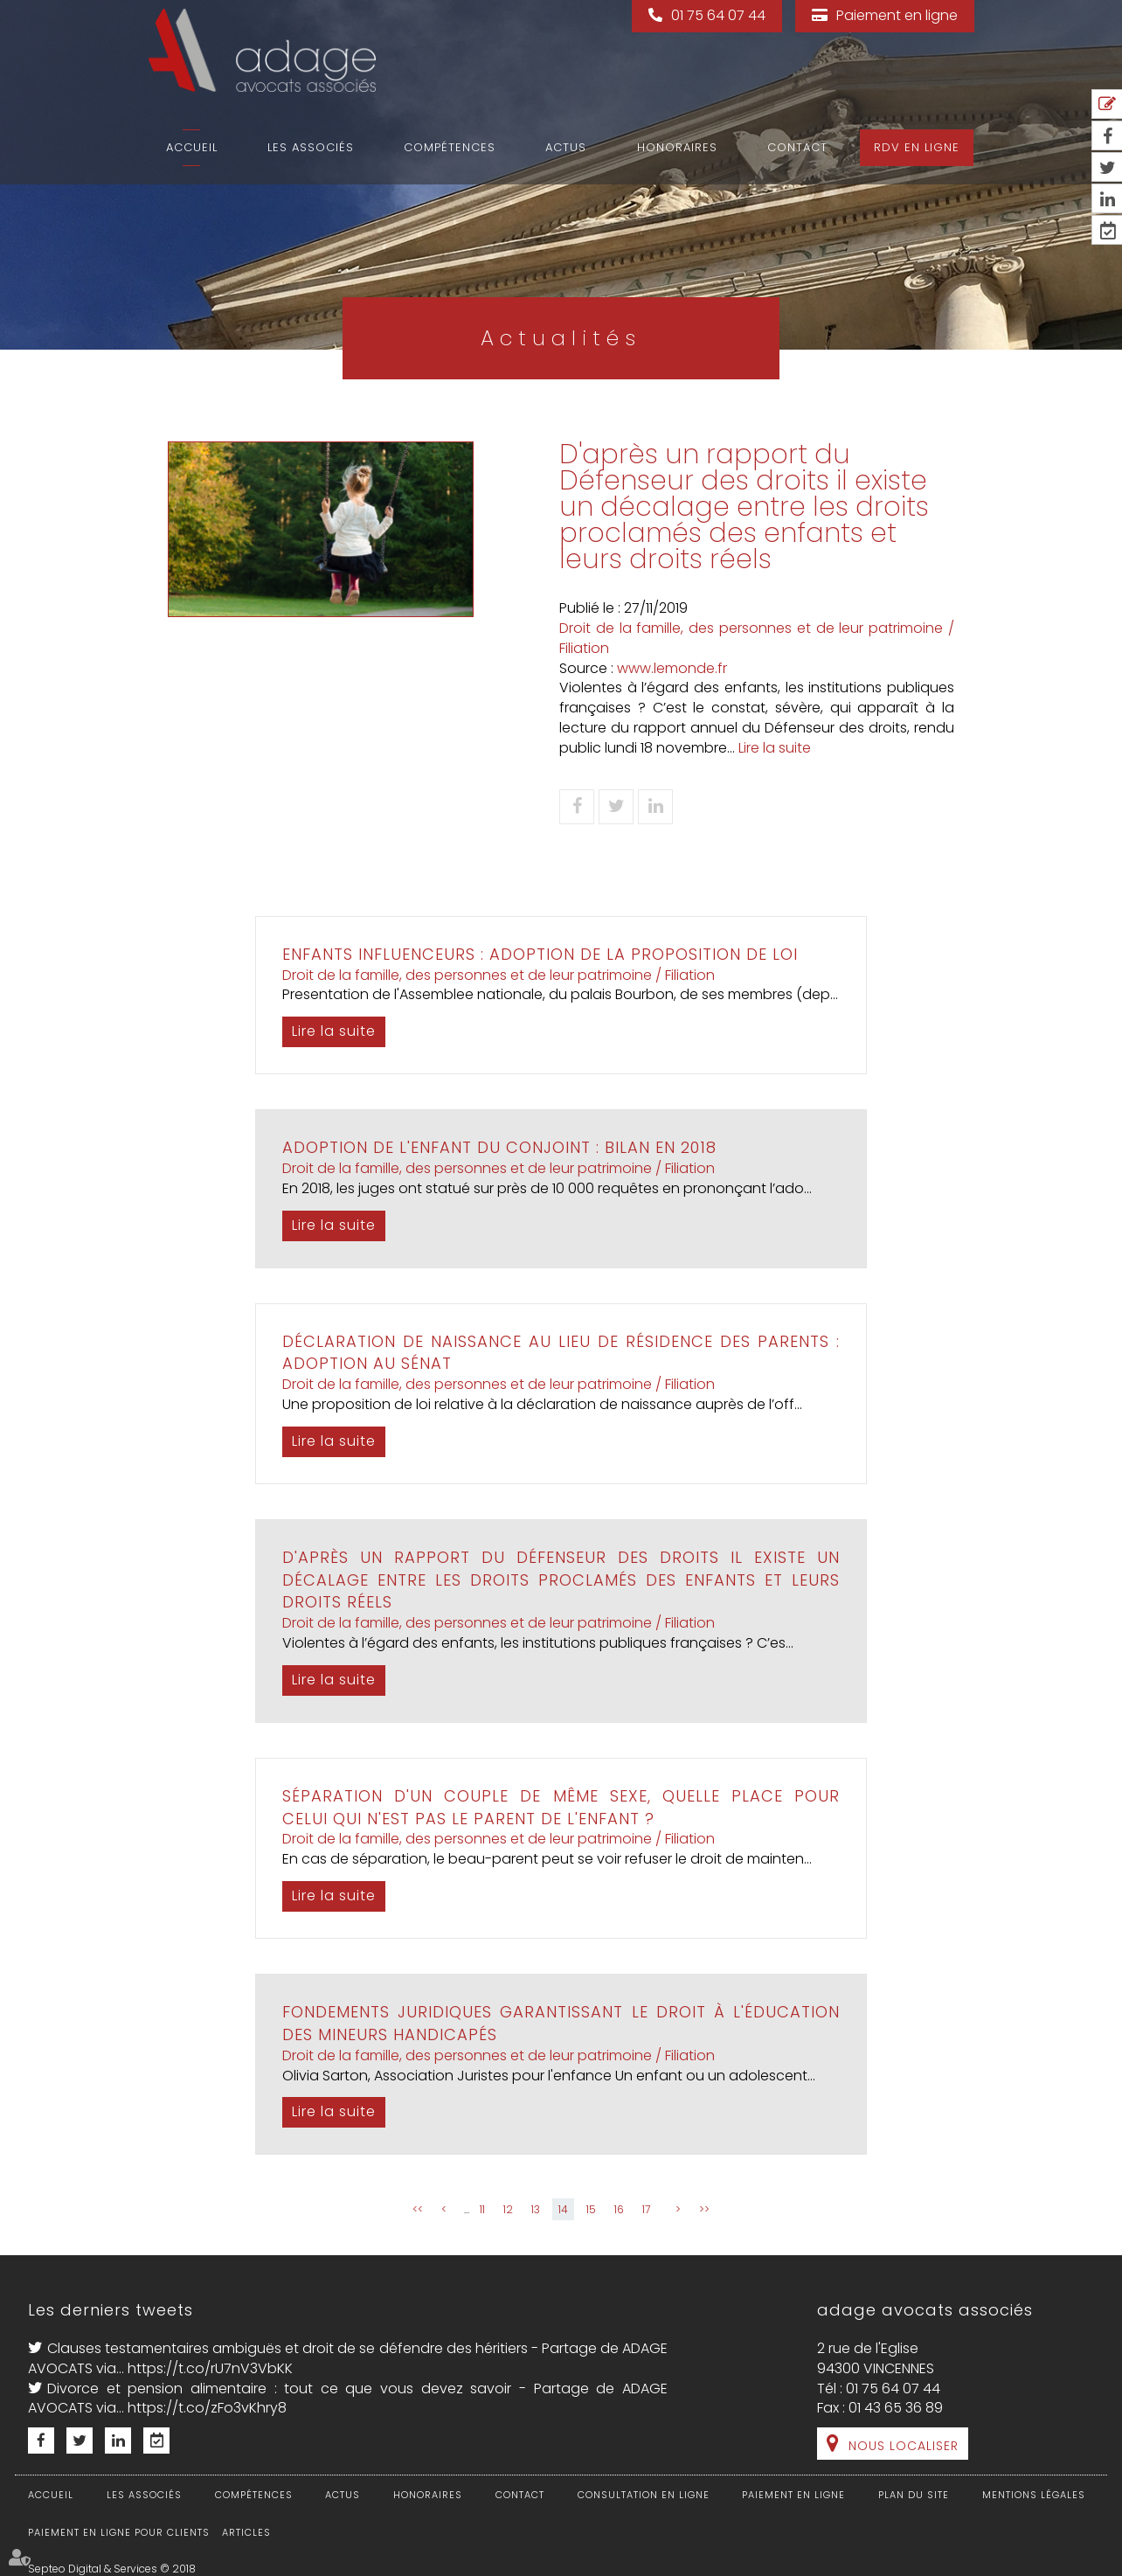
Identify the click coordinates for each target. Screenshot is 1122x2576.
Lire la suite (774, 748)
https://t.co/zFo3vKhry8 (207, 2408)
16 (619, 2209)
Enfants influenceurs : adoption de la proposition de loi (540, 954)
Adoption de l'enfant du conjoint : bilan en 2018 (499, 1147)
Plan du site (913, 2495)
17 (646, 2209)
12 (508, 2209)
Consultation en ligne (644, 2495)
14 (563, 2209)
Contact (797, 147)
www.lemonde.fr (672, 668)
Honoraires (677, 147)
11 (482, 2209)
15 (591, 2209)
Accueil (192, 147)
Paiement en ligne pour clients (119, 2532)
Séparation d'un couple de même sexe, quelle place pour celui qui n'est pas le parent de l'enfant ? (561, 1807)
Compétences (449, 147)
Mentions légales (1033, 2495)
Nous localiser (903, 2445)
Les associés (310, 147)
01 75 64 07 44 (718, 15)
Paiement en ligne (897, 15)
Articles (246, 2532)
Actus (565, 147)
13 (535, 2209)
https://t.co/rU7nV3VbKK (210, 2368)
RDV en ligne (916, 147)
